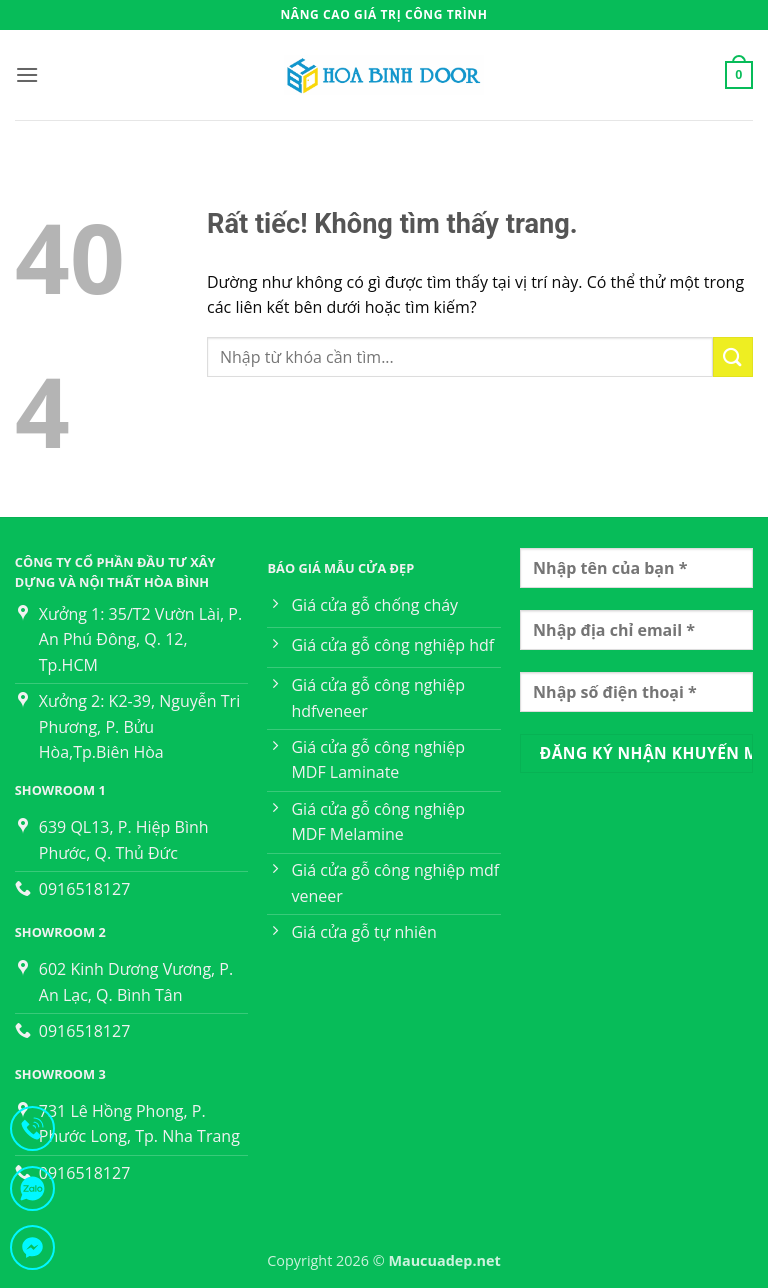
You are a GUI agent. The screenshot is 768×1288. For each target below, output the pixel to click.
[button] (27, 74)
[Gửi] (733, 356)
